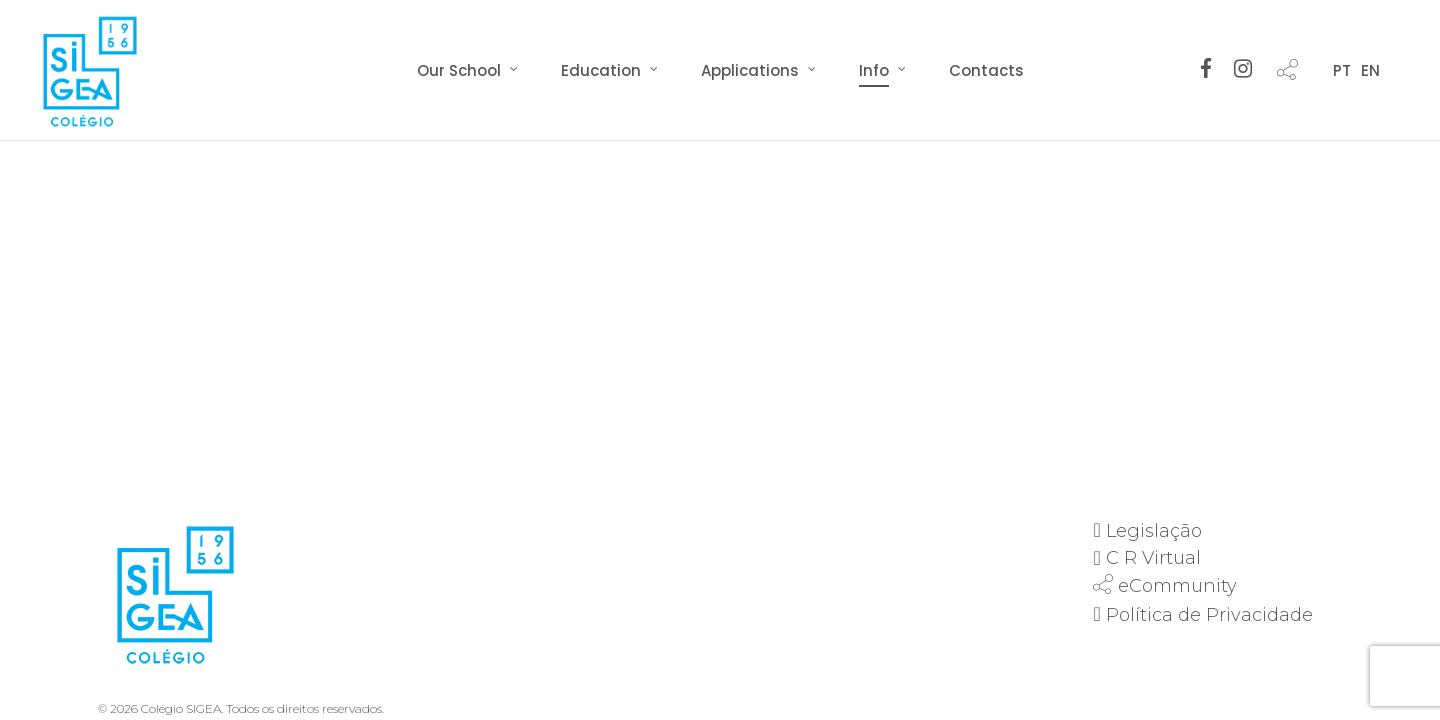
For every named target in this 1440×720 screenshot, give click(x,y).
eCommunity (1177, 586)
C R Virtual (1153, 558)
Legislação (1154, 531)
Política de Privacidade (1209, 615)
